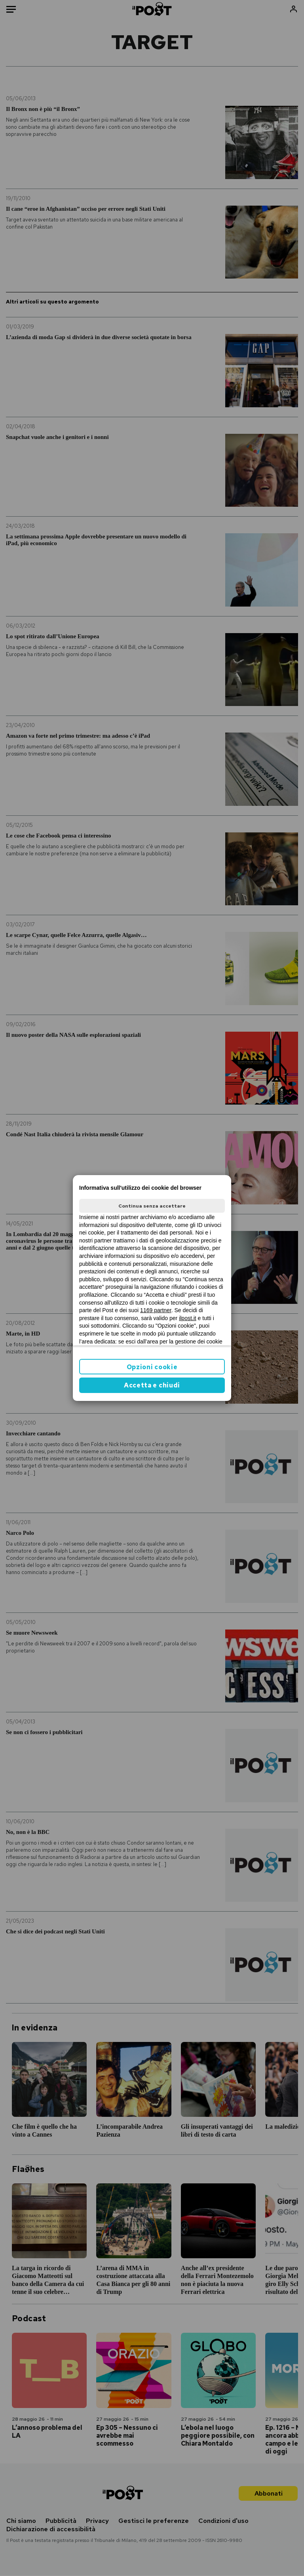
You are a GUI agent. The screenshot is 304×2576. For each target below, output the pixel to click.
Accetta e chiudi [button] (152, 1385)
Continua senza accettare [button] (152, 1206)
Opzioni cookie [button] (152, 1367)
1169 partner (155, 1310)
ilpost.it (187, 1318)
